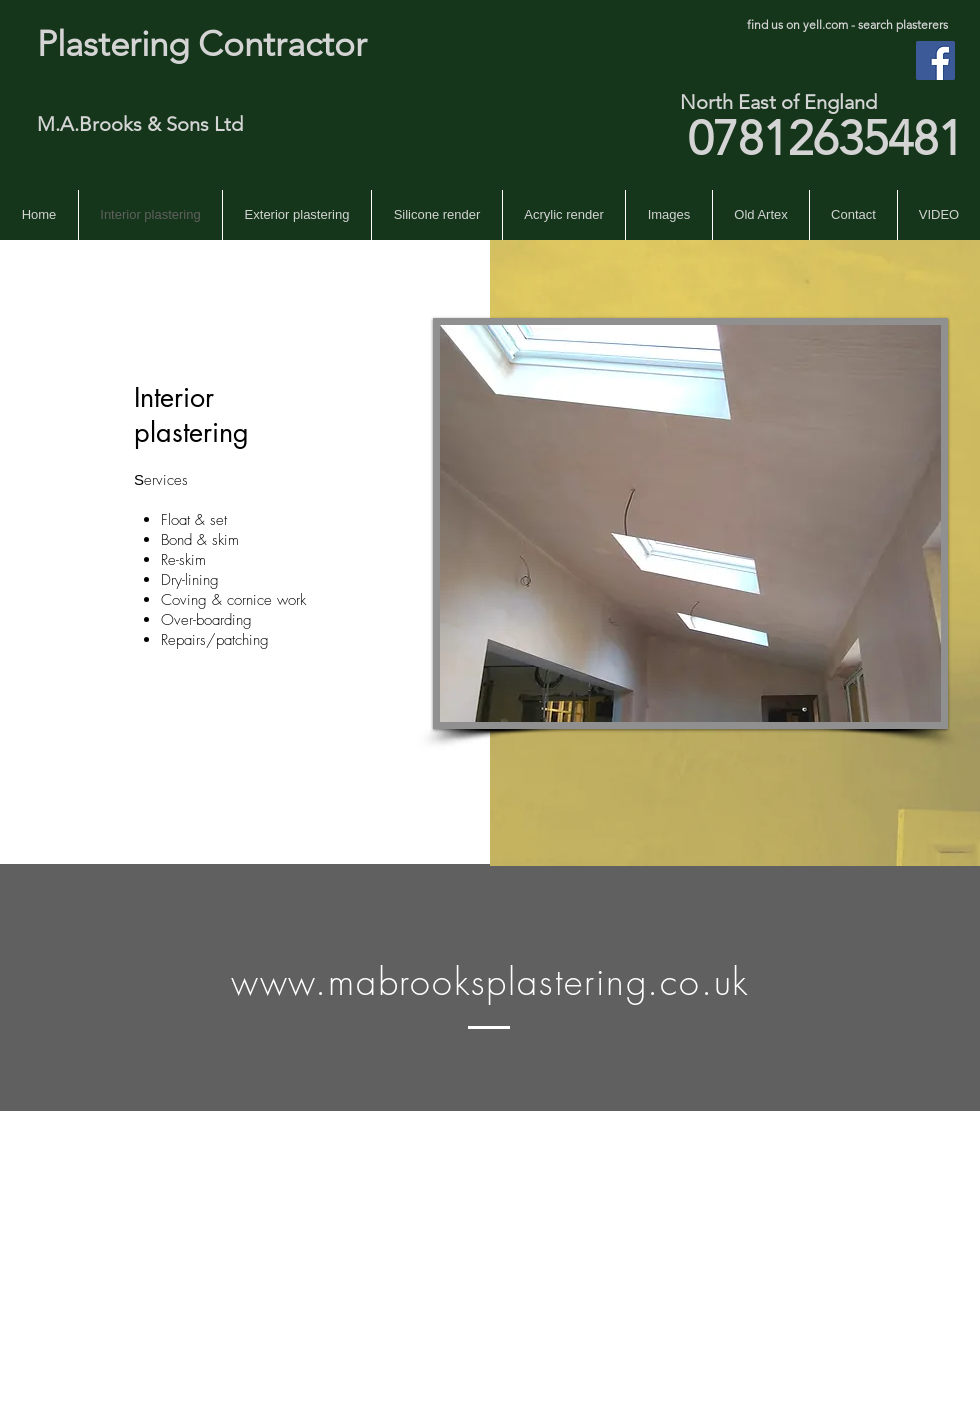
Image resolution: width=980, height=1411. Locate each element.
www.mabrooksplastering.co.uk (490, 982)
